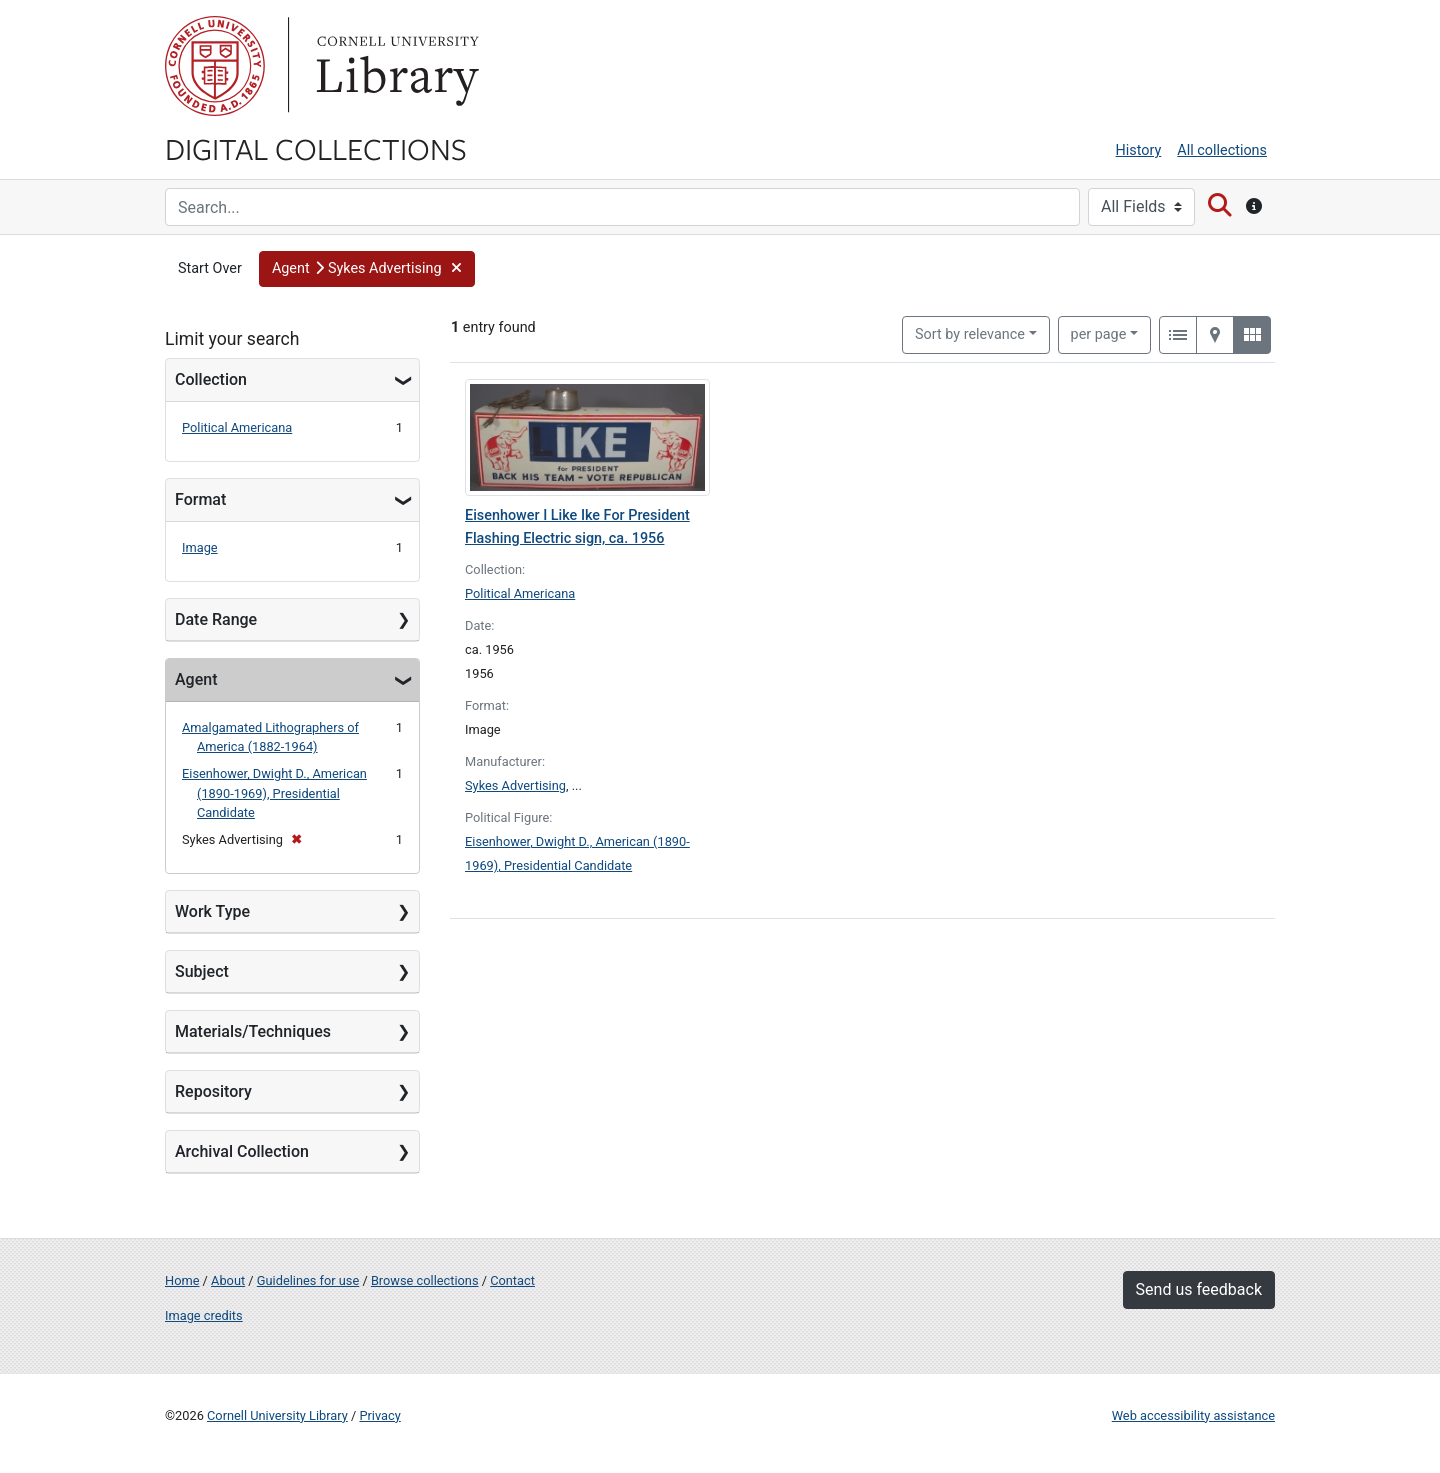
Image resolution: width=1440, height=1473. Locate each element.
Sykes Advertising (515, 785)
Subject (202, 971)
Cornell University (215, 66)
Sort (970, 334)
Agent (196, 679)
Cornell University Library (277, 1415)
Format (200, 499)
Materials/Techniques (253, 1031)
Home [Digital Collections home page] (182, 1280)
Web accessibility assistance (1193, 1415)
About (228, 1280)
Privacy (379, 1415)
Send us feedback (1199, 1289)
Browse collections (425, 1280)
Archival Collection (242, 1151)
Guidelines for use (308, 1280)
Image (200, 547)
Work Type (212, 911)
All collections (1222, 150)
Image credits (204, 1315)
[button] (367, 269)
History (1139, 150)
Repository (213, 1091)
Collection (211, 379)
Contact (512, 1280)
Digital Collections (316, 148)
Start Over (210, 268)
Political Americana (237, 427)
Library (395, 66)
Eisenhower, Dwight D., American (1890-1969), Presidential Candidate (274, 792)
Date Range (216, 619)
